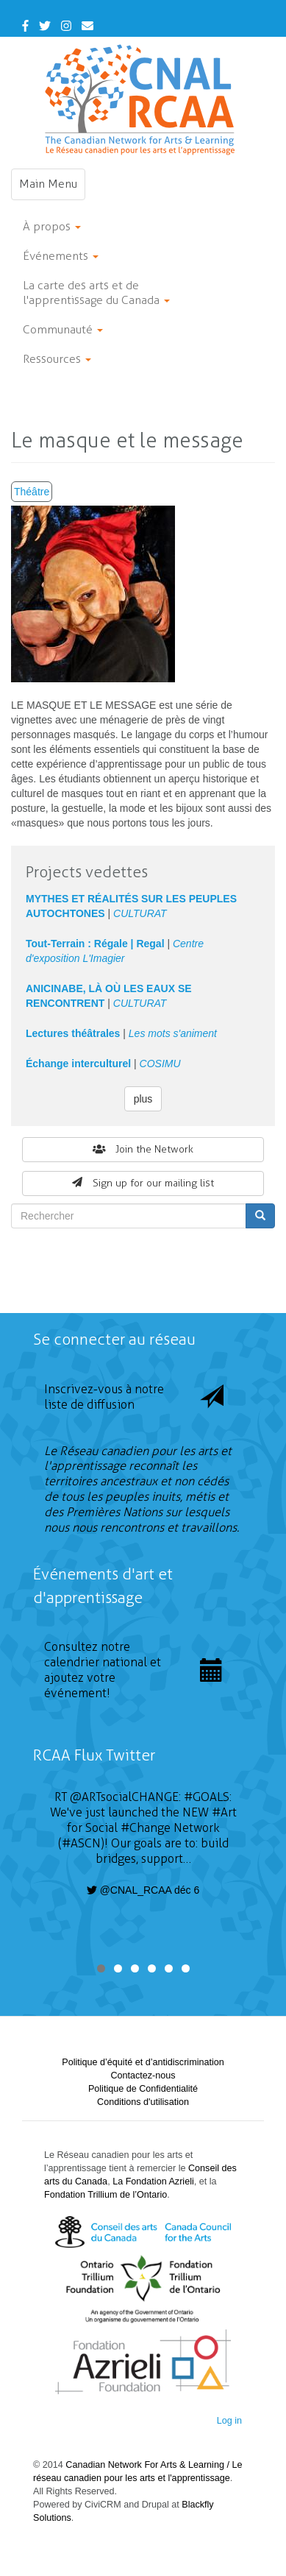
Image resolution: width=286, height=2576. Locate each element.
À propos (52, 226)
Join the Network (143, 1149)
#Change (146, 1828)
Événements (61, 256)
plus (143, 1099)
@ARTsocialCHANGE (124, 1797)
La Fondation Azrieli (153, 2181)
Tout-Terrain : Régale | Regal (95, 943)
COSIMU (160, 1063)
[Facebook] (25, 26)
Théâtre (31, 492)
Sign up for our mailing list (143, 1183)
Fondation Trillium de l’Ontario (105, 2195)
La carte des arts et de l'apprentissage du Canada (96, 292)
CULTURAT (140, 913)
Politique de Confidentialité (143, 2089)
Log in (229, 2421)
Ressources (57, 359)
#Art (224, 1812)
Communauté (63, 329)
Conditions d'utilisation (143, 2102)
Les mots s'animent (173, 1033)
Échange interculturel (78, 1063)
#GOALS (206, 1797)
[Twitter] (45, 26)
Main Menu (52, 187)
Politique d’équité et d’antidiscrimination (143, 2062)
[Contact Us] (87, 26)
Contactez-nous (142, 2075)
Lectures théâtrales (73, 1033)
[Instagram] (66, 26)
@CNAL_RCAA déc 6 (143, 1890)
